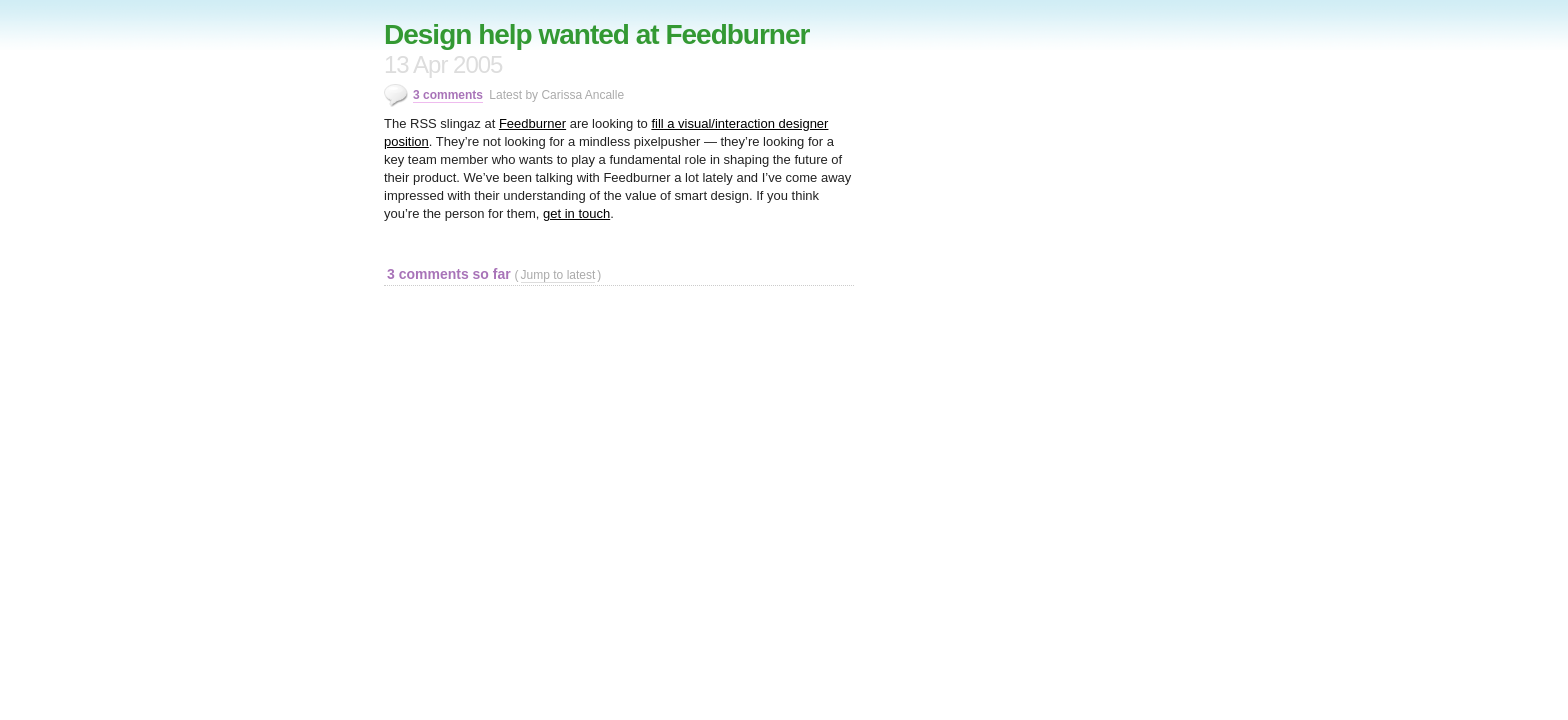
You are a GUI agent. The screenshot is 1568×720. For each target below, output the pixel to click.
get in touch (576, 213)
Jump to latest (558, 275)
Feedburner (532, 123)
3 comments (448, 95)
